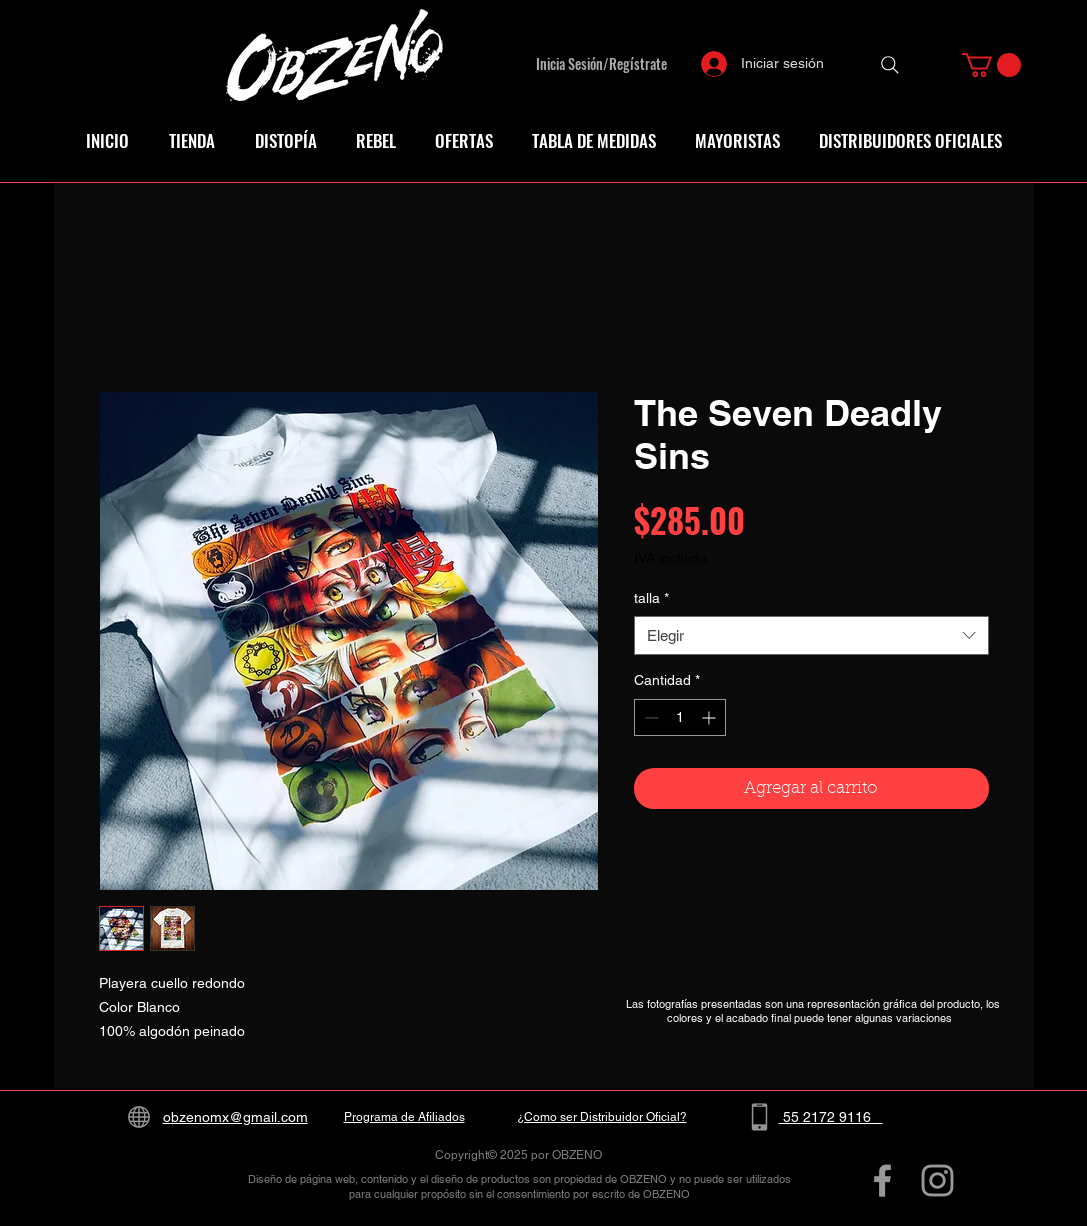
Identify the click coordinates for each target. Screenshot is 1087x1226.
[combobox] (811, 635)
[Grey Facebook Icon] (882, 1180)
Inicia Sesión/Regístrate (601, 64)
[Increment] (710, 717)
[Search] (890, 65)
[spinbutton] (680, 717)
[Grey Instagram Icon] (937, 1180)
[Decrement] (649, 717)
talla (651, 598)
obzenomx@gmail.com (235, 1117)
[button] (991, 65)
